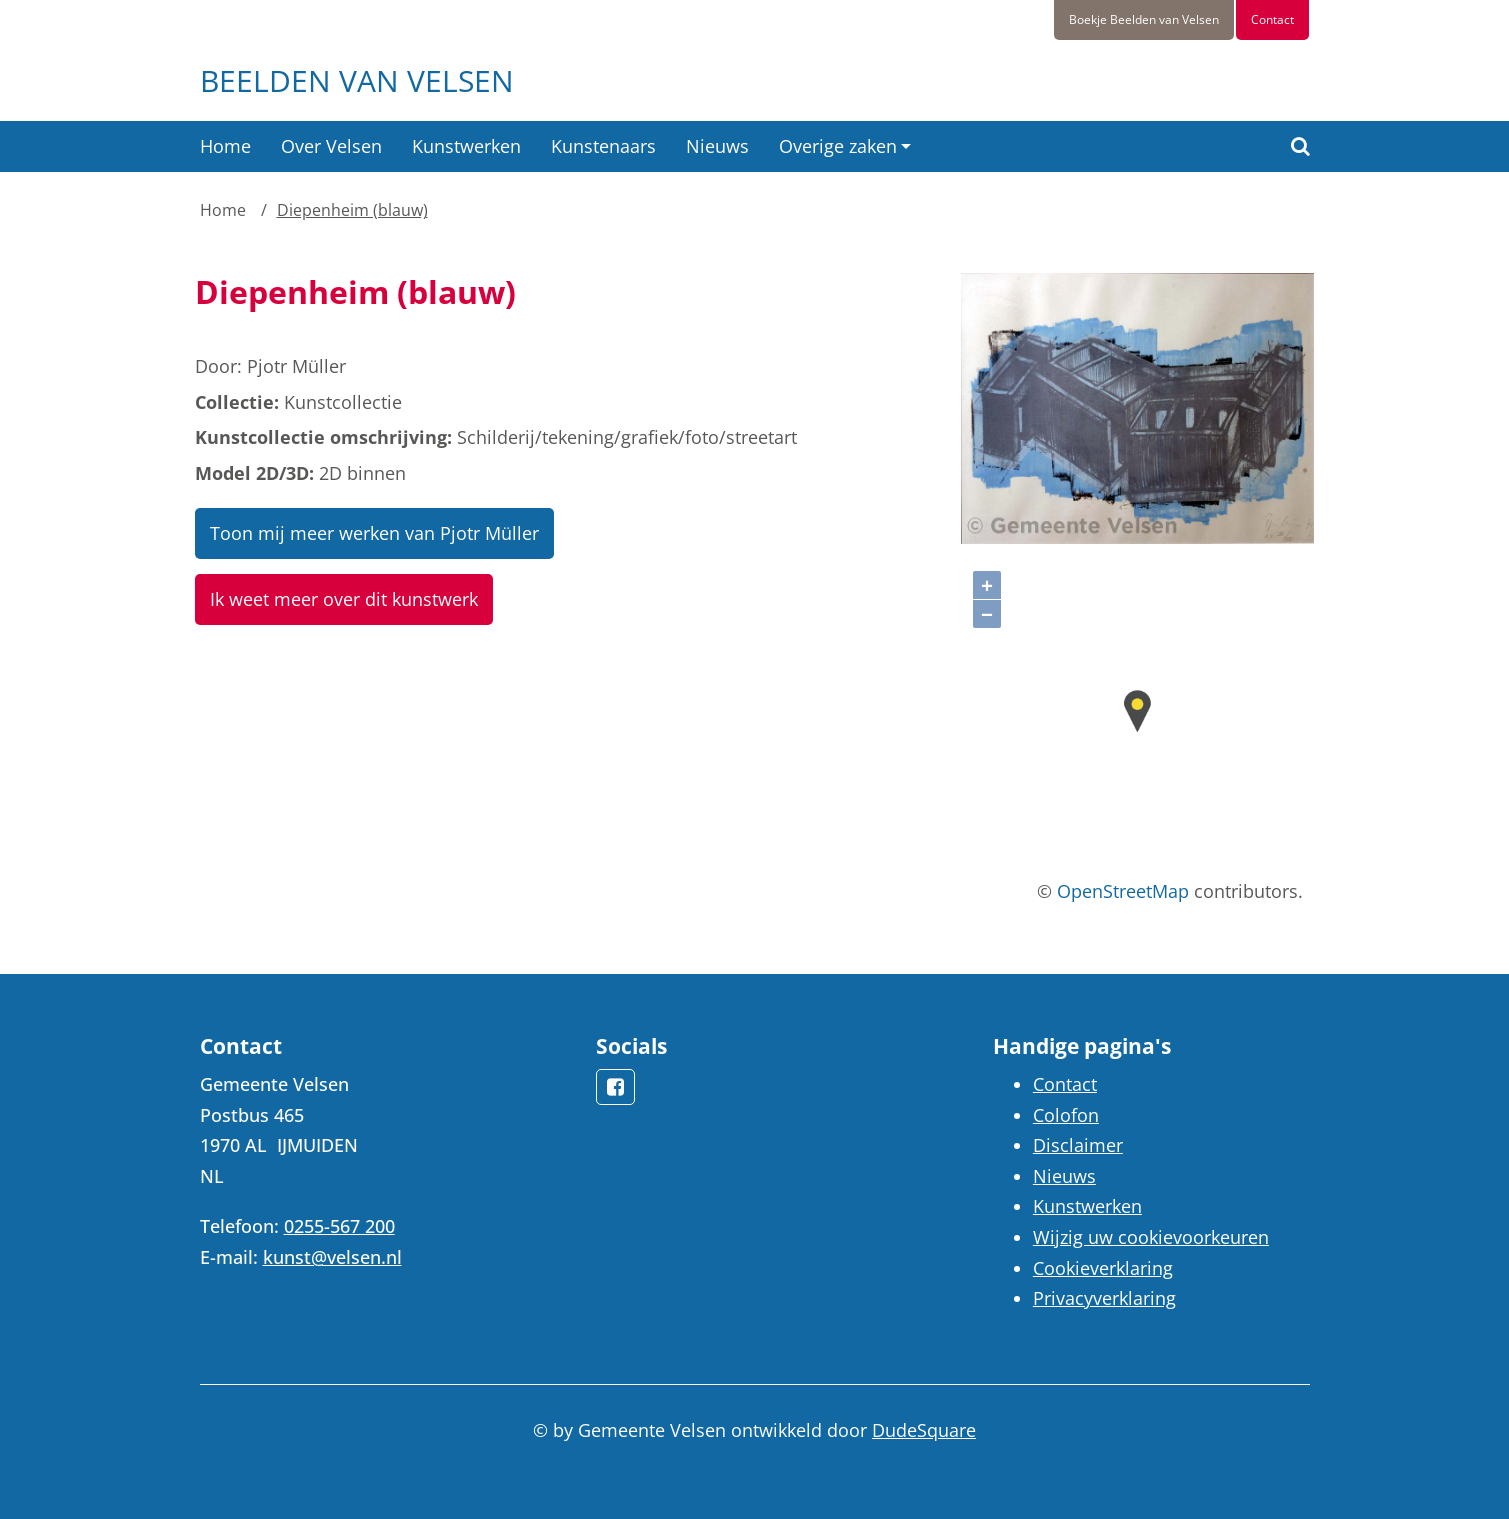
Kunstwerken (466, 146)
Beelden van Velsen (357, 80)
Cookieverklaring (1103, 1268)
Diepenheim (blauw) (352, 210)
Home (225, 146)
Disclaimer (1078, 1145)
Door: (218, 366)
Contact (1272, 19)
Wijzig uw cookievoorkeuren (1151, 1237)
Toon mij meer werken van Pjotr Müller (374, 533)
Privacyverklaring (1104, 1298)
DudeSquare (924, 1430)
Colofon (1066, 1115)
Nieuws (717, 146)
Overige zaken (838, 146)
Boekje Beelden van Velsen (1144, 19)
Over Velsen (331, 146)
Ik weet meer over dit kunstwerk (344, 599)
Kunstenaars (603, 146)
